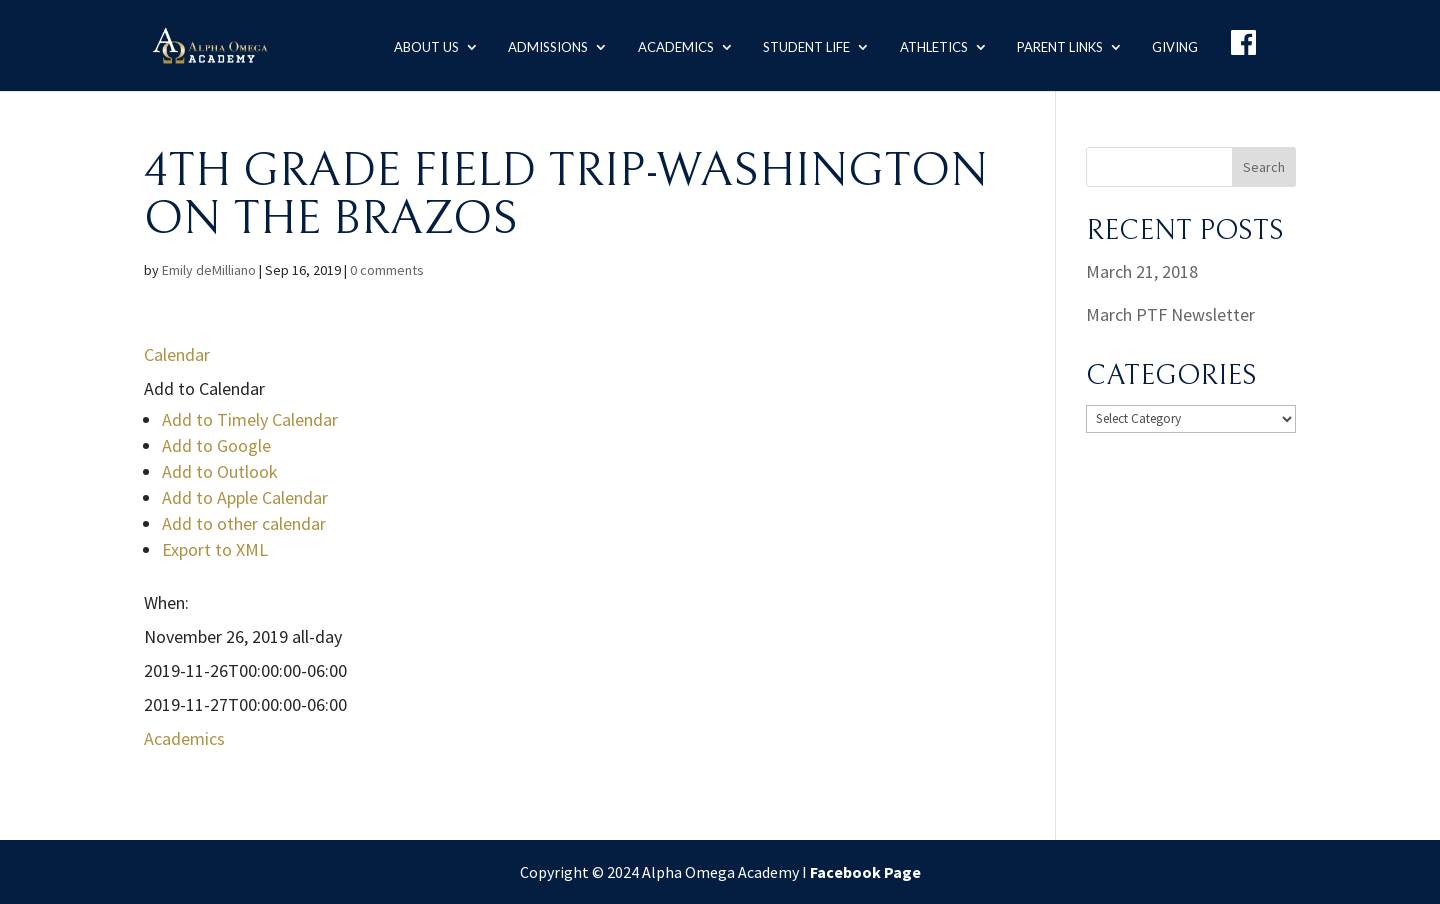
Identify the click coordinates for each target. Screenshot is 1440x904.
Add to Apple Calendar (245, 497)
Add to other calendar (244, 523)
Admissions (540, 44)
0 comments (387, 270)
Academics (668, 44)
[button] (204, 388)
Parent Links (1056, 44)
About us (416, 44)
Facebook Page (865, 872)
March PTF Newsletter (1170, 314)
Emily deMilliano (209, 270)
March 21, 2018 (1142, 271)
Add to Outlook (220, 471)
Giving (1173, 44)
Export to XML (215, 549)
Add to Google (216, 445)
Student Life (800, 44)
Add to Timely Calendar (250, 419)
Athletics (929, 44)
